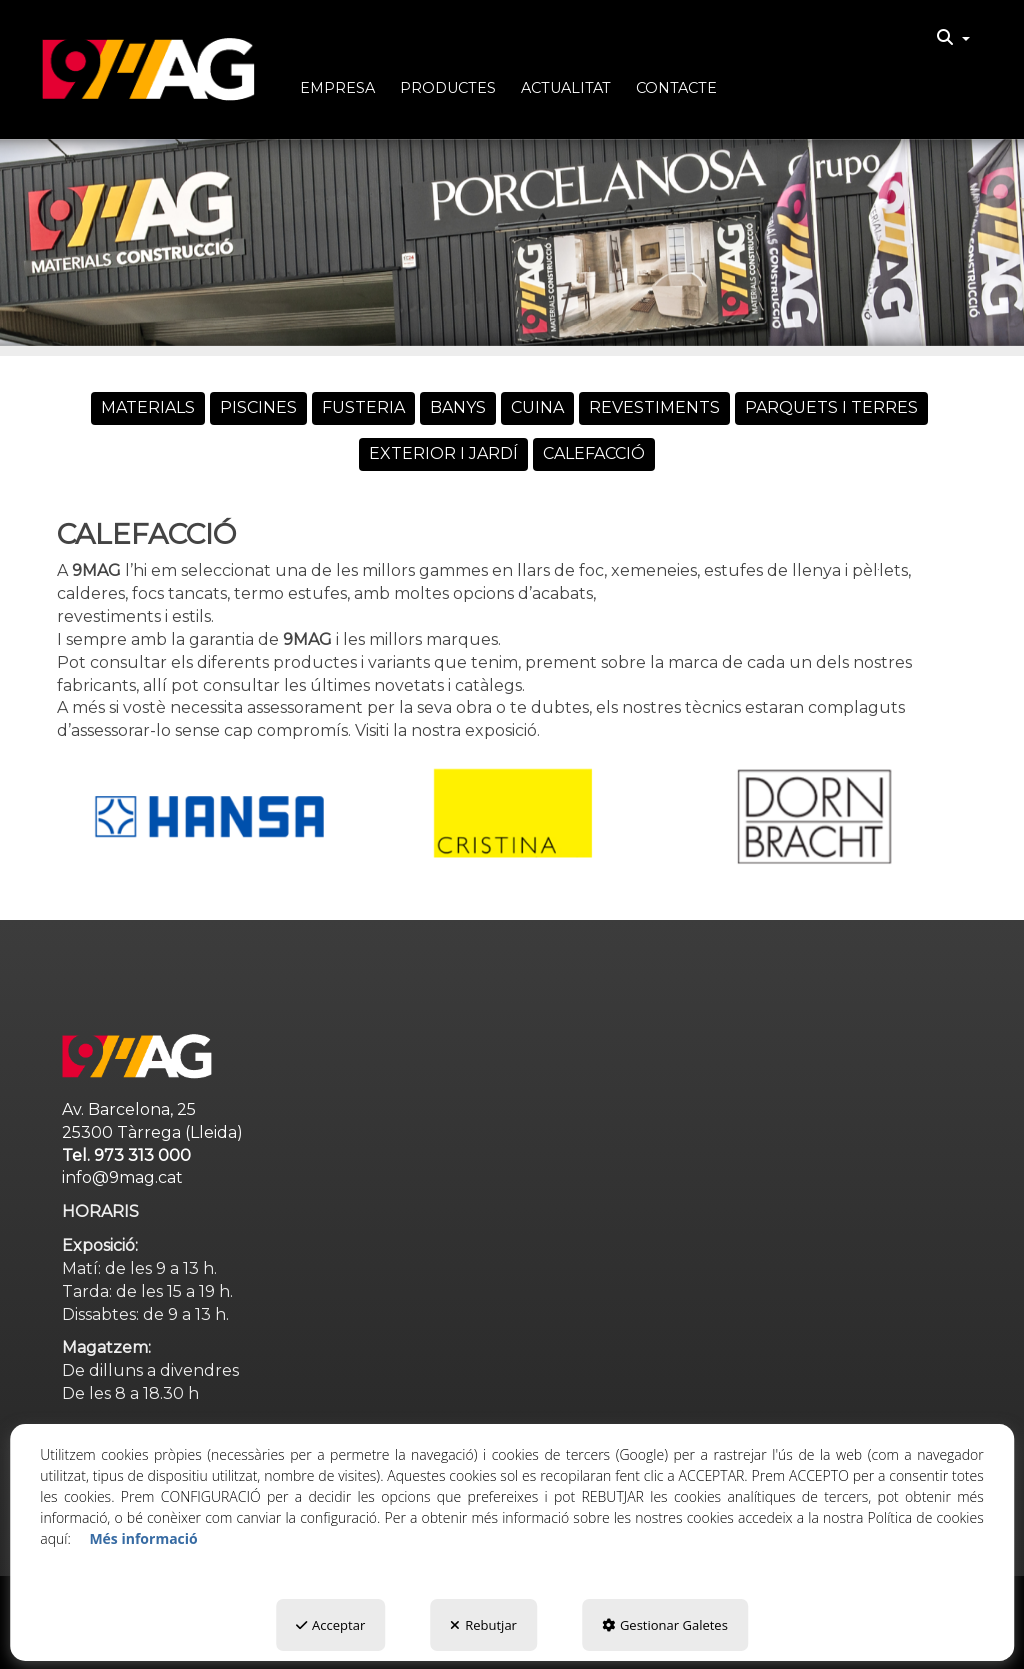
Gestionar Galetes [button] (665, 1625)
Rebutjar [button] (483, 1625)
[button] (148, 69)
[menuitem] (953, 38)
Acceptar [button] (330, 1625)
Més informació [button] (143, 1538)
